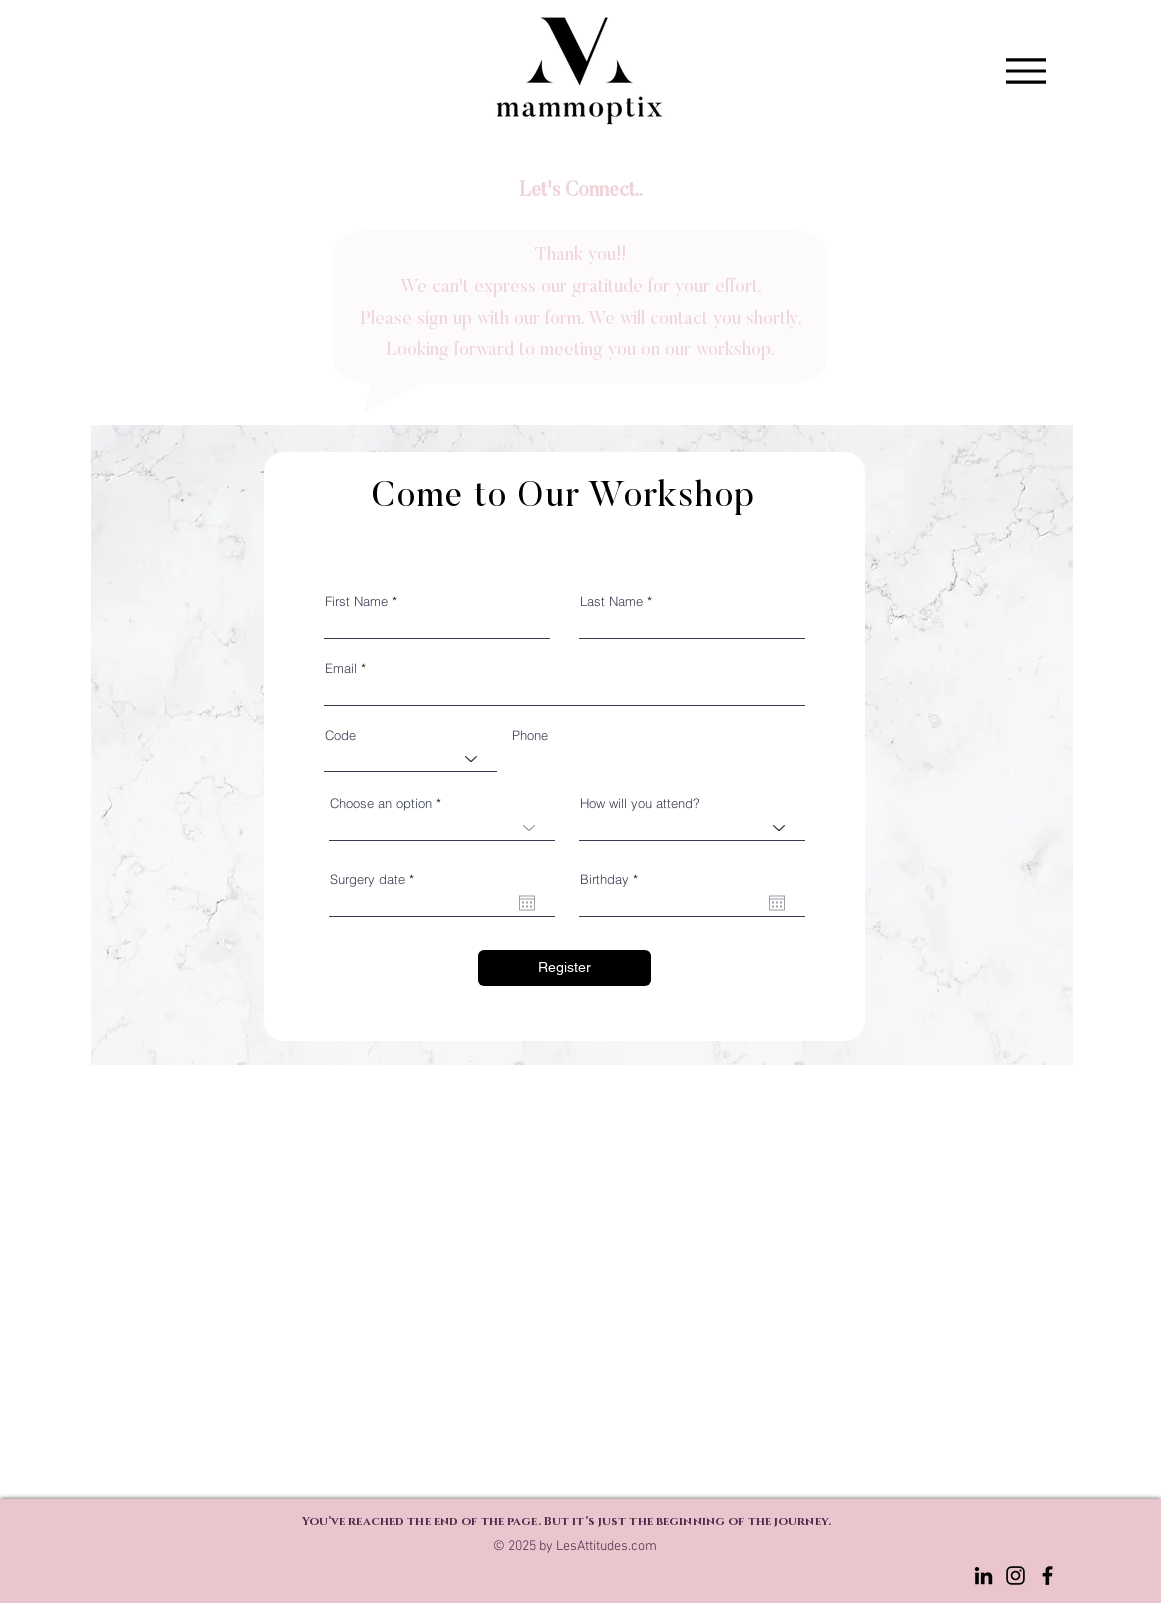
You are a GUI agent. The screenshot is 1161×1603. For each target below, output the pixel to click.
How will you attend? (640, 803)
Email (341, 668)
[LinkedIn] (983, 1575)
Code (340, 735)
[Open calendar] (527, 903)
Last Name (611, 601)
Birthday (612, 879)
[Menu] (1026, 70)
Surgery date (375, 879)
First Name (356, 601)
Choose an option (381, 803)
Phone (530, 735)
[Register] (564, 968)
